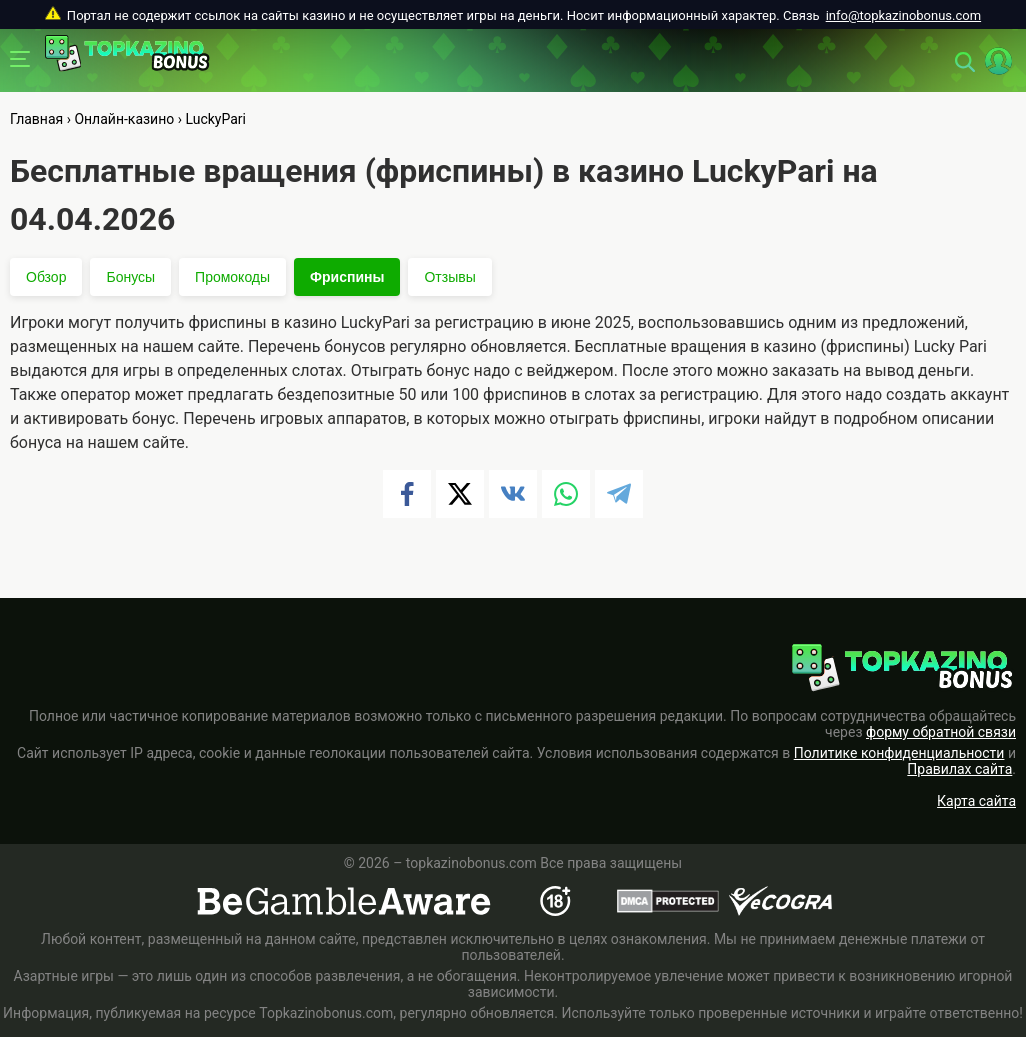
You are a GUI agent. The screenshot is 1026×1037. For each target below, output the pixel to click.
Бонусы (130, 277)
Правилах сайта (959, 769)
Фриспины (347, 277)
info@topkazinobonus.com (903, 15)
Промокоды (232, 277)
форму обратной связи (941, 732)
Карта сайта (976, 801)
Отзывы (449, 277)
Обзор (46, 277)
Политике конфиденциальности (899, 753)
